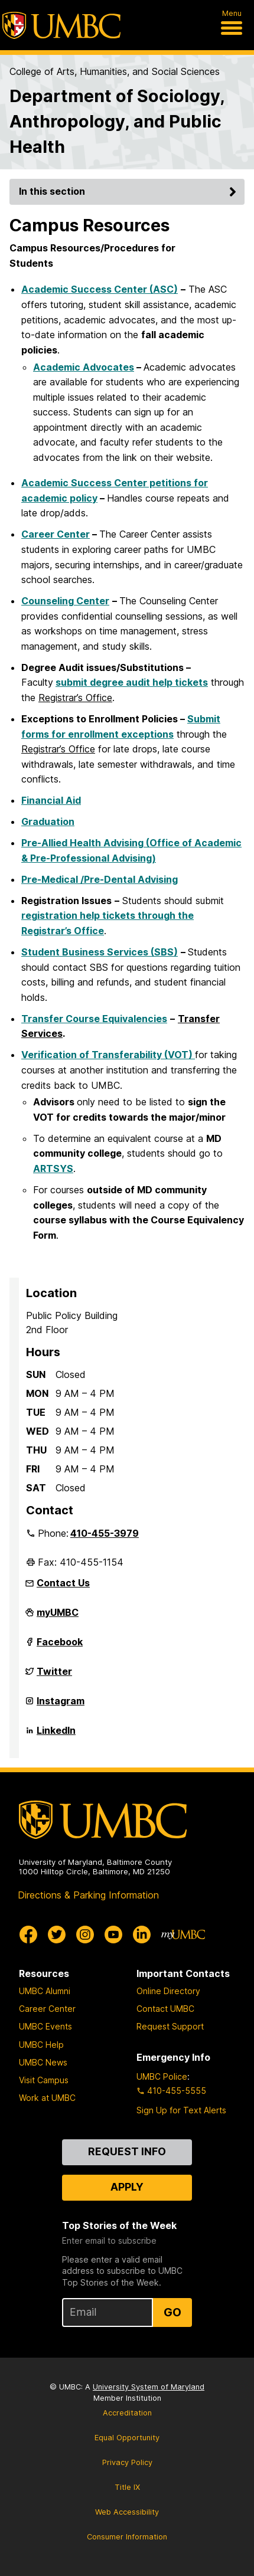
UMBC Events (45, 2026)
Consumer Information (127, 2536)
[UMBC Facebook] (28, 1934)
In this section (129, 191)
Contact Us (63, 1583)
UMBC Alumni (44, 1991)
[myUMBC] (183, 1934)
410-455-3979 (104, 1533)
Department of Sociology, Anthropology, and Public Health (116, 121)
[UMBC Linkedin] (142, 1934)
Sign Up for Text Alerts (181, 2110)
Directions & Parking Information (88, 1895)
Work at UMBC (47, 2098)
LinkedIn (56, 1735)
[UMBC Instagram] (85, 1934)
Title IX (127, 2487)
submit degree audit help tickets (132, 682)
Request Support (170, 2026)
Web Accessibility (127, 2512)
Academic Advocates (83, 367)
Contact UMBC (165, 2009)
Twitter (54, 1676)
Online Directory (168, 1991)
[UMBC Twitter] (57, 1934)
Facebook (60, 1646)
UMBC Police (161, 2076)
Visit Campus (44, 2080)
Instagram (60, 1705)
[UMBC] (61, 25)
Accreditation (127, 2412)
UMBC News (43, 2062)
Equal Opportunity (127, 2437)
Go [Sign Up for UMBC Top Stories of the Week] (172, 2312)
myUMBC (58, 1617)
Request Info (127, 2151)
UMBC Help (41, 2045)
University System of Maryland (148, 2386)
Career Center (55, 534)
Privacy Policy (127, 2462)
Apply (127, 2187)
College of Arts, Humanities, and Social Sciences (114, 71)
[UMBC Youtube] (113, 1934)
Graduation (47, 821)
